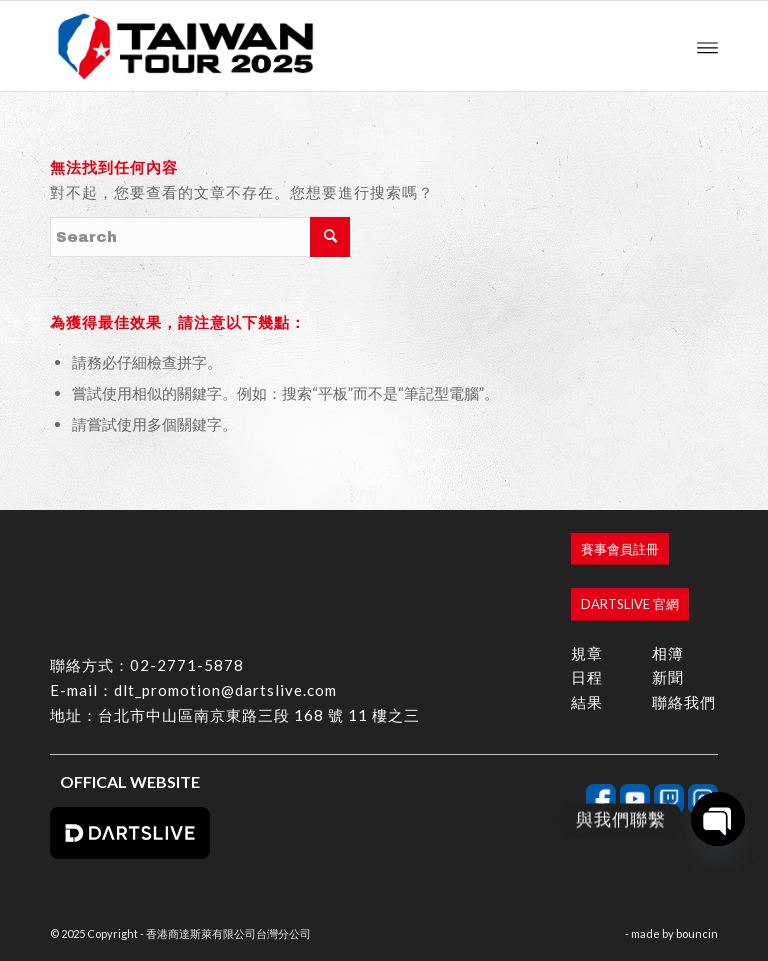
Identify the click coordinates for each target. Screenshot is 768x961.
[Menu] (707, 46)
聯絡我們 (684, 702)
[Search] (200, 237)
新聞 (668, 677)
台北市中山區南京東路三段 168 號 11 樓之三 (259, 715)
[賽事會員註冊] (620, 549)
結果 (587, 702)
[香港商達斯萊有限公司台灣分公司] (185, 46)
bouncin (697, 933)
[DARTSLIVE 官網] (630, 604)
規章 (587, 653)
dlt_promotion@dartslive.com (225, 690)
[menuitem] (707, 46)
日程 (587, 677)
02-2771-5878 (187, 665)
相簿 (668, 653)
